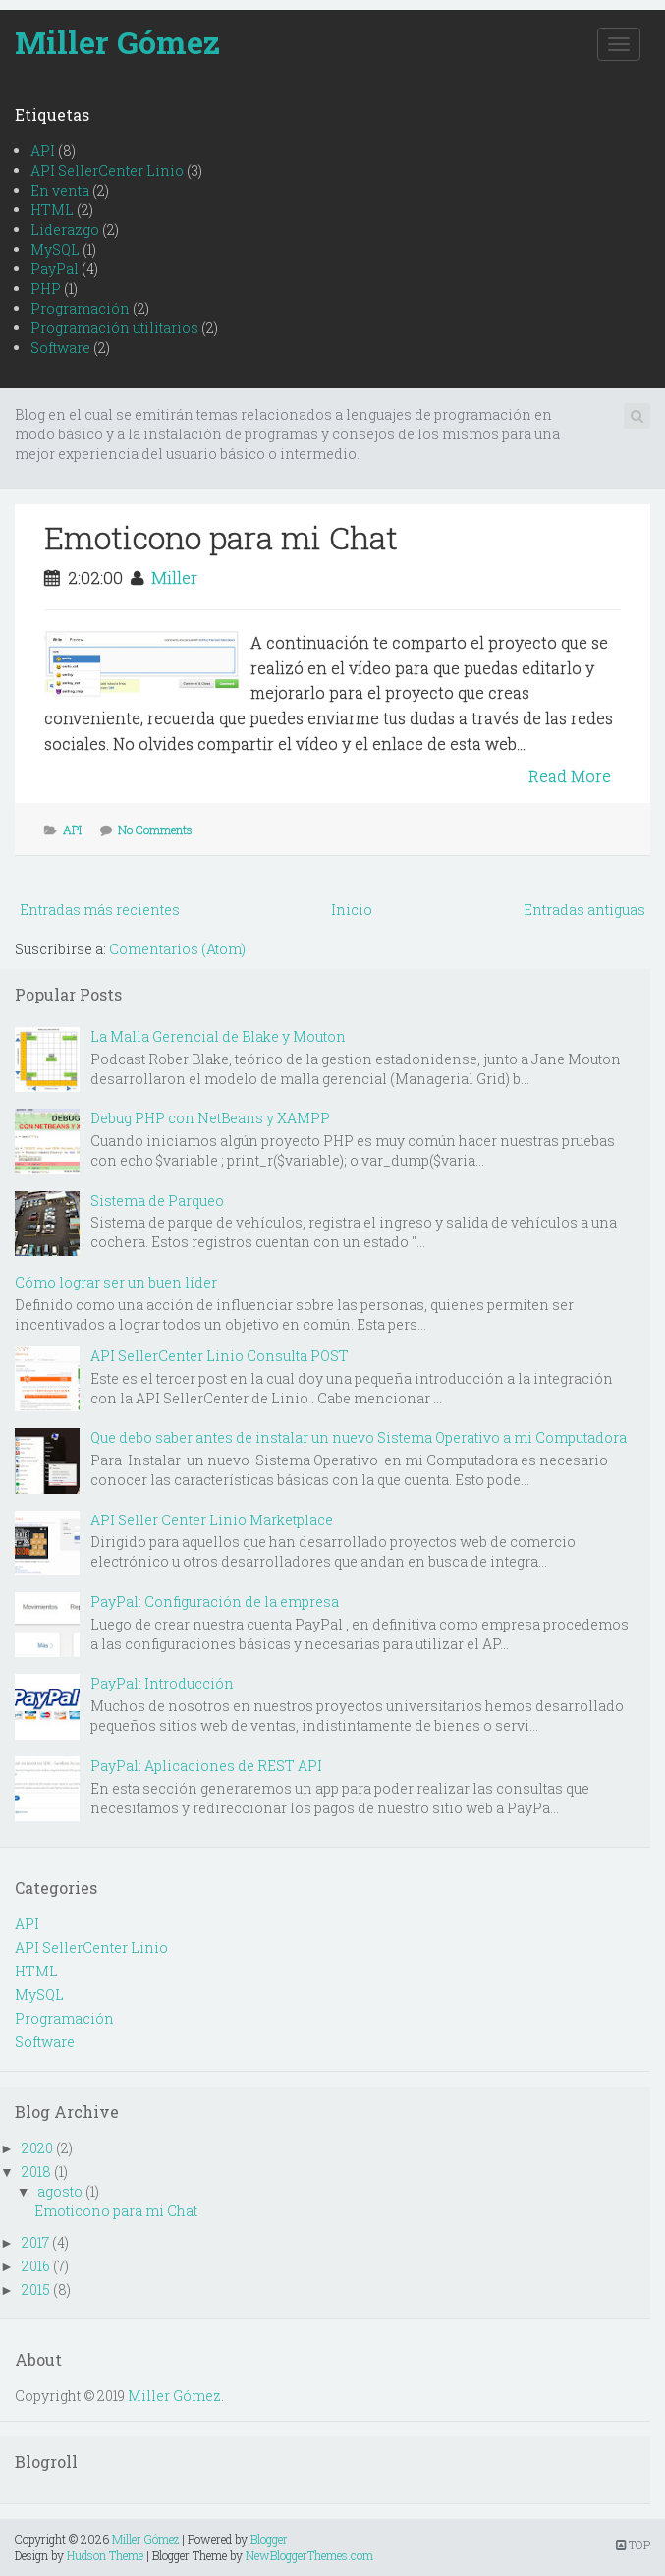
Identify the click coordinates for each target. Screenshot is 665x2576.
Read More (569, 776)
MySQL (55, 249)
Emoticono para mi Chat (221, 537)
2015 (36, 2289)
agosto (60, 2191)
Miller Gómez (117, 42)
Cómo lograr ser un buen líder (116, 1282)
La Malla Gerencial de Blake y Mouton (218, 1036)
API (42, 151)
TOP (633, 2544)
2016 (36, 2266)
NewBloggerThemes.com (309, 2555)
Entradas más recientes (100, 909)
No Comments (155, 829)
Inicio (351, 909)
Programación (80, 308)
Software (60, 347)
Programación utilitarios (114, 327)
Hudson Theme (105, 2555)
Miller (174, 577)
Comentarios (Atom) (177, 949)
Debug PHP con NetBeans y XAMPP (210, 1118)
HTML (52, 209)
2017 (35, 2242)
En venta (59, 190)
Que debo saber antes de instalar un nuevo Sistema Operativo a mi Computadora (358, 1437)
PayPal (54, 268)
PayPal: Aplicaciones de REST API (206, 1765)
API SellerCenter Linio (107, 170)
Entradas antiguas (584, 909)
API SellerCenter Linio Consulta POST (219, 1355)
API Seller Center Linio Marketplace (211, 1520)
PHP (45, 288)
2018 (36, 2171)
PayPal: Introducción (162, 1683)
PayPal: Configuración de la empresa (214, 1601)
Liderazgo (64, 229)
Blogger (269, 2539)
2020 (37, 2148)
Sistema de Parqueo (157, 1200)
